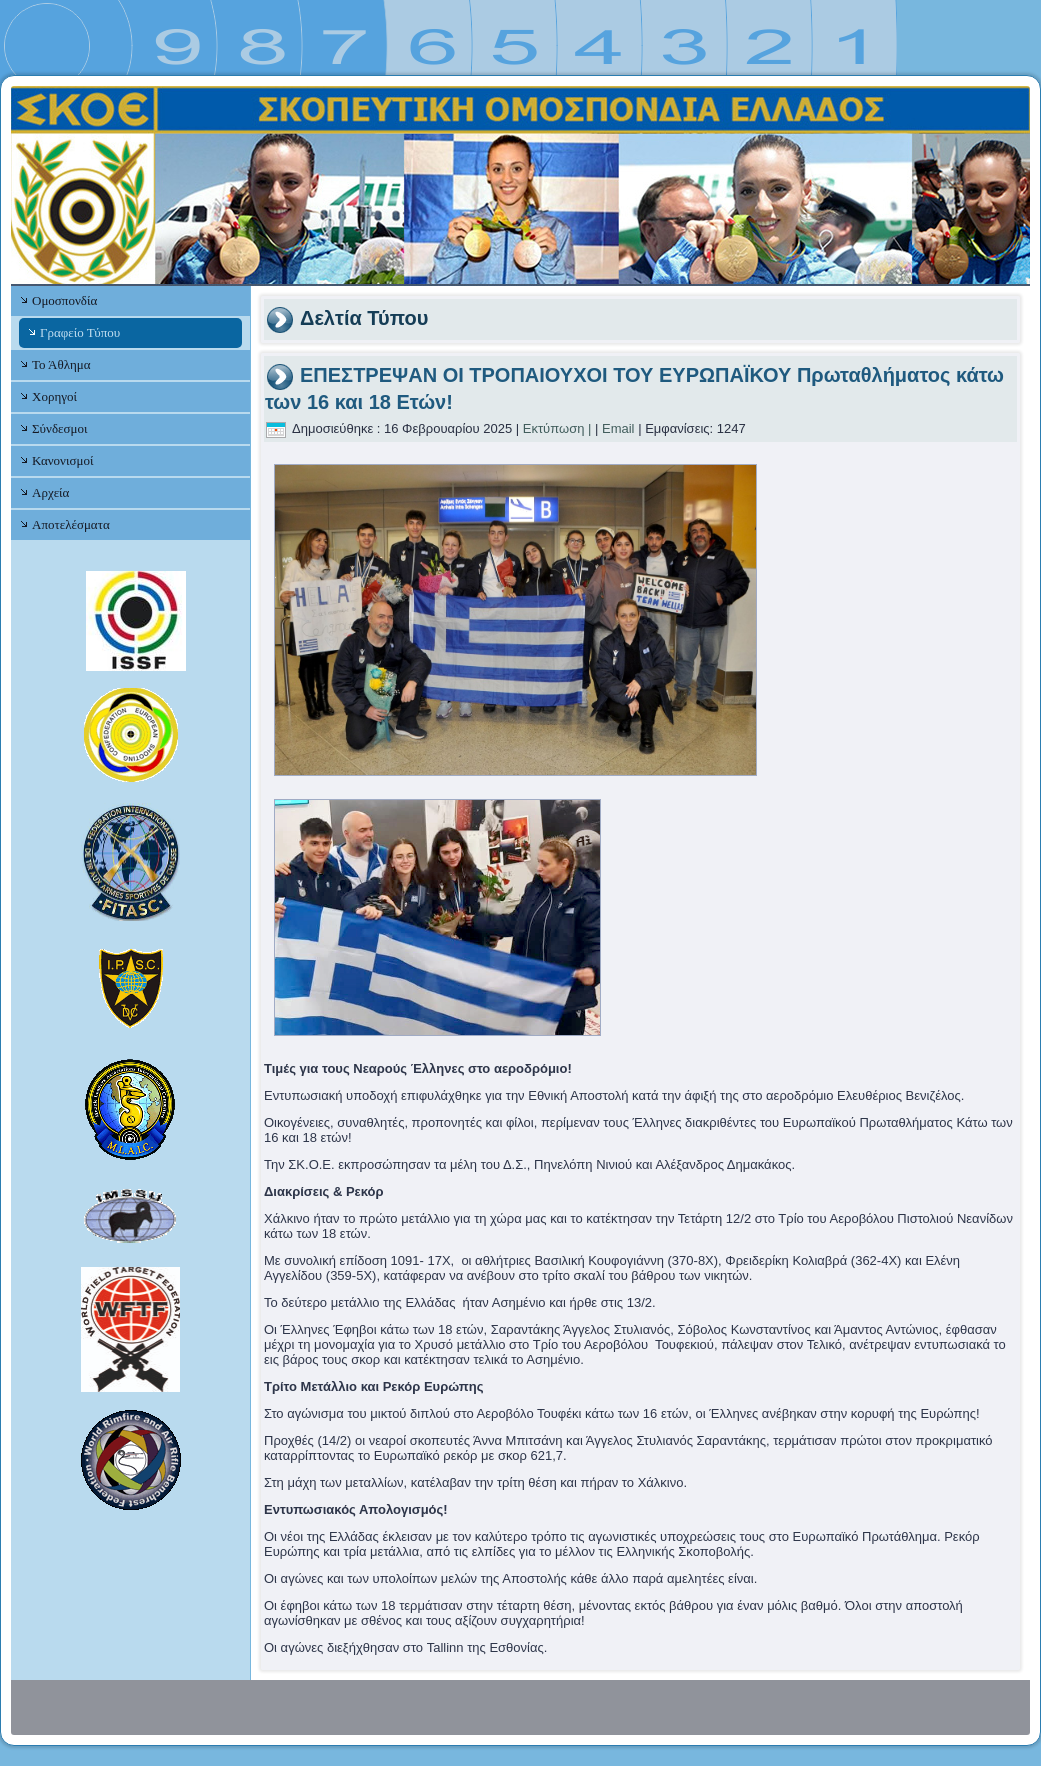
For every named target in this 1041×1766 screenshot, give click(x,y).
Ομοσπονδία (64, 300)
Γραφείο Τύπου (80, 332)
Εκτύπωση (554, 428)
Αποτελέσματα (71, 524)
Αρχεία (50, 492)
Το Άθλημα (61, 364)
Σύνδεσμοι (59, 428)
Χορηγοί (54, 396)
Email (618, 428)
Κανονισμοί (62, 460)
